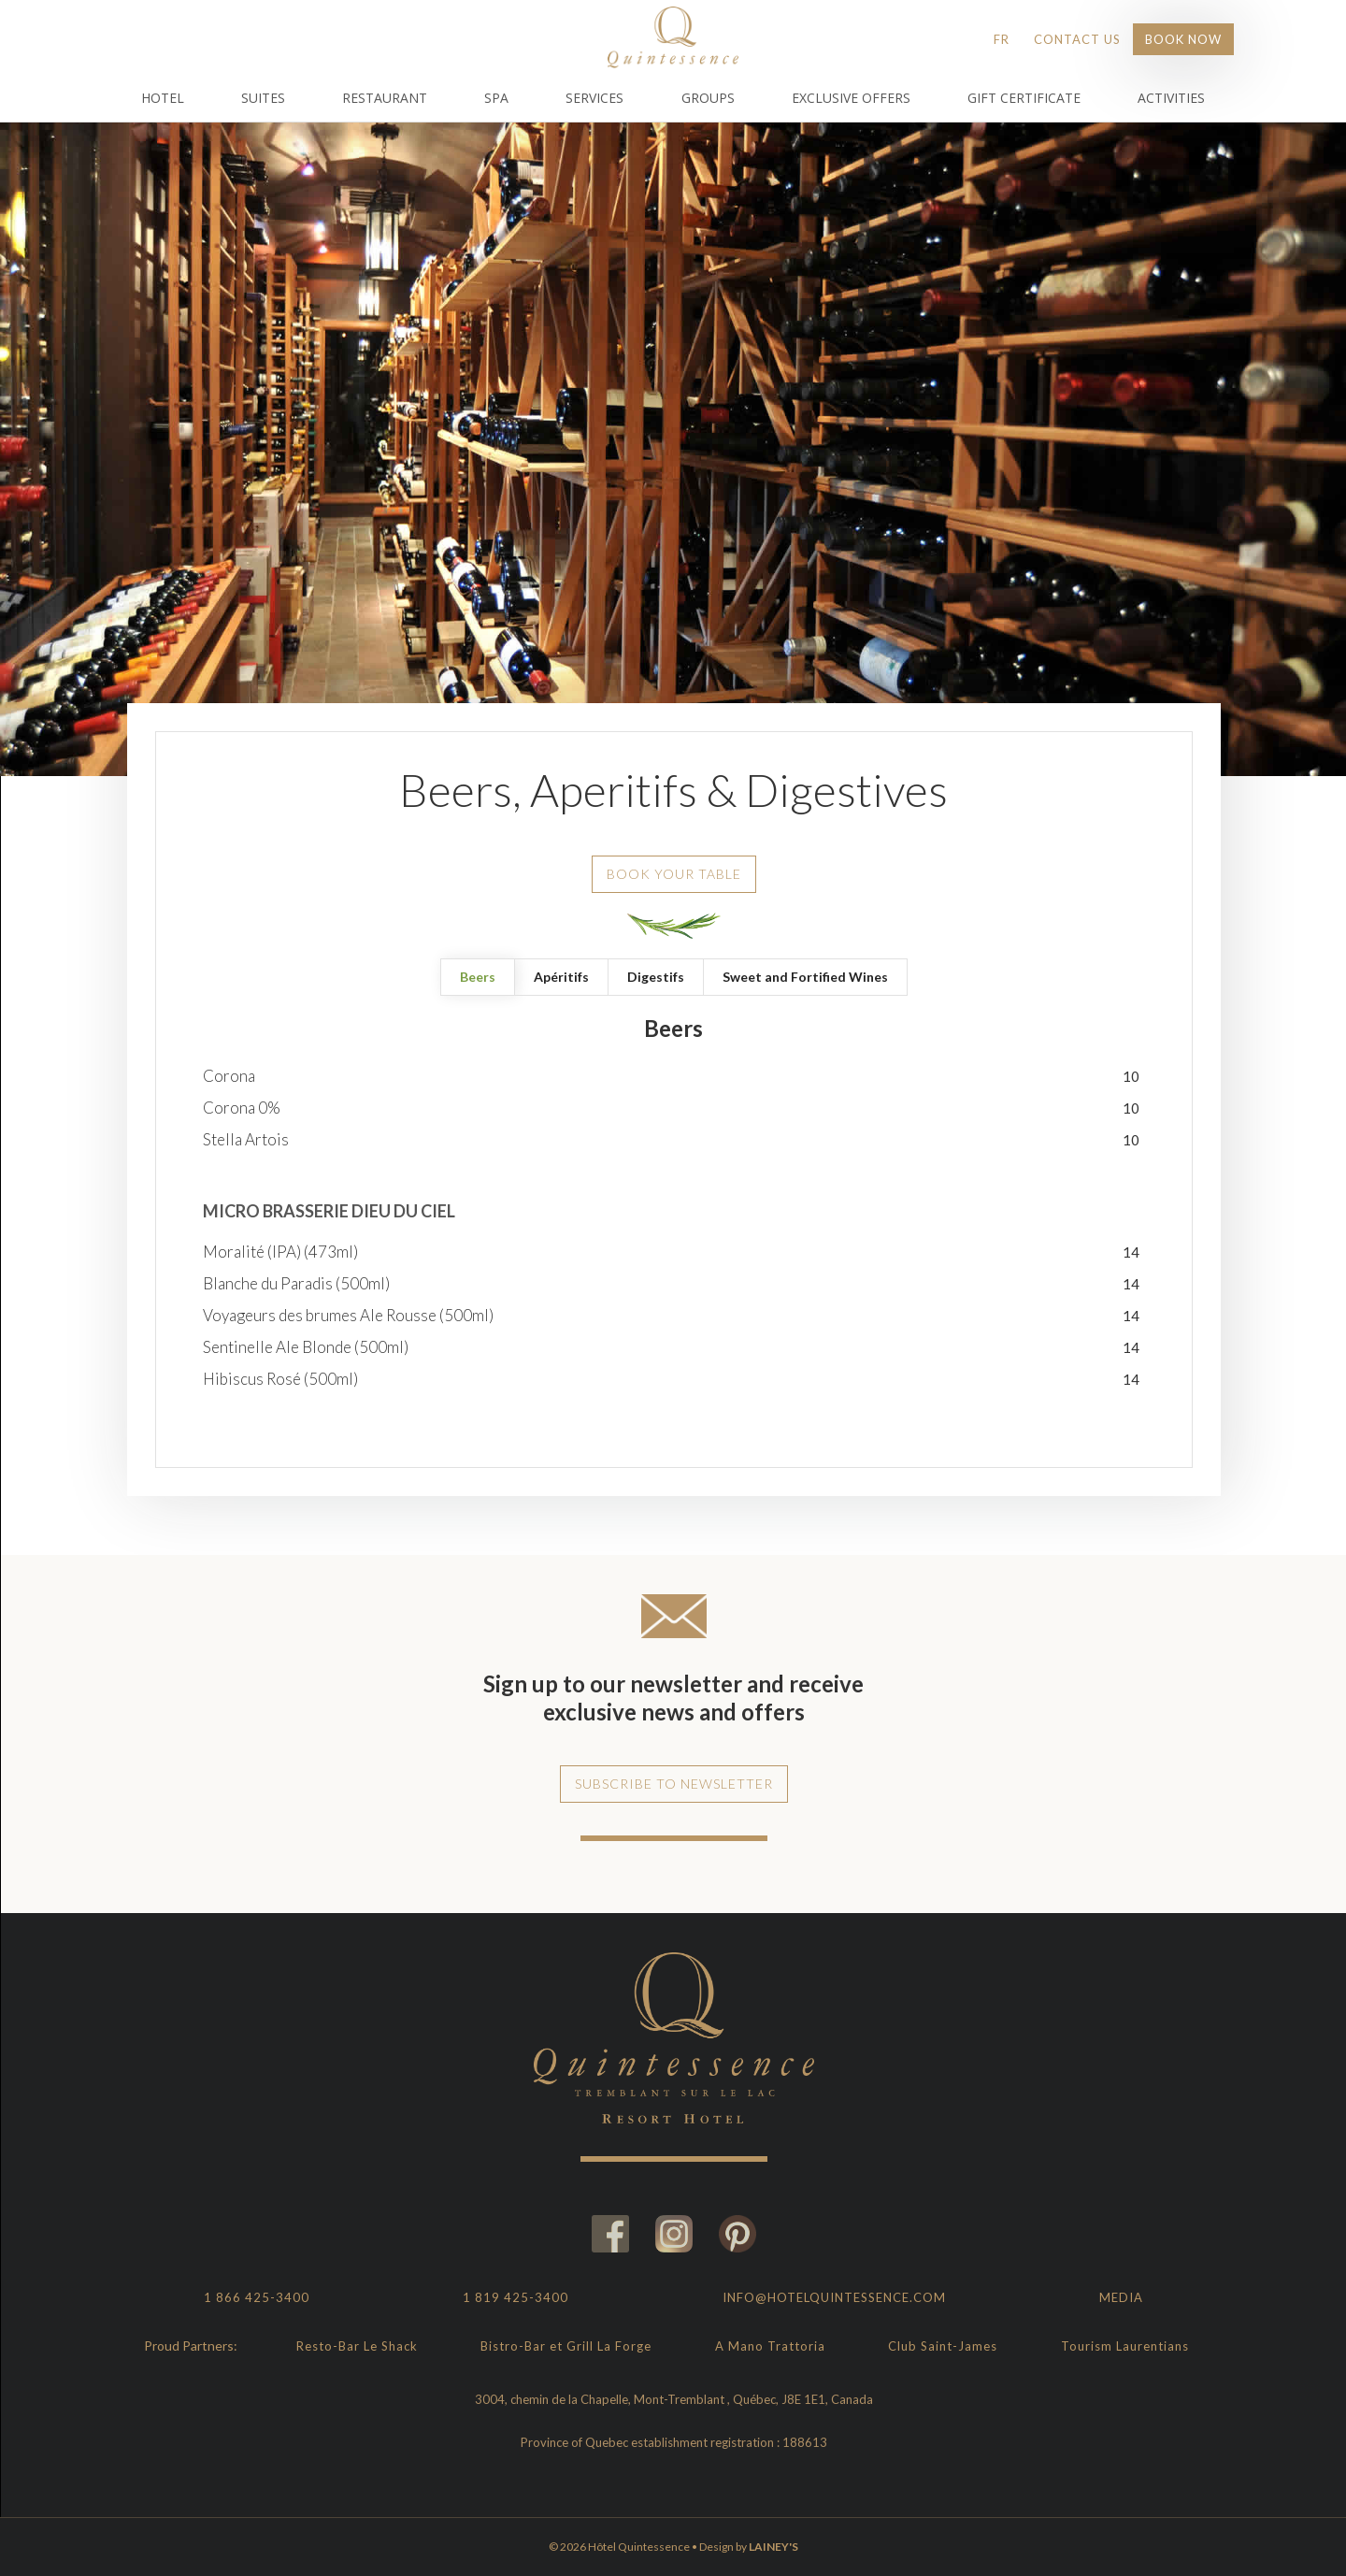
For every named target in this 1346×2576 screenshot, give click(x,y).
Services (594, 98)
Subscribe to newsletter (674, 1784)
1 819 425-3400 (515, 2297)
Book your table (674, 874)
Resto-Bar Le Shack (357, 2346)
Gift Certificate (1024, 98)
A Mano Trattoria (770, 2346)
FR (1002, 39)
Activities (1171, 98)
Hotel (162, 98)
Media (1121, 2297)
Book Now (1183, 39)
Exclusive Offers (851, 98)
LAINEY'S (773, 2547)
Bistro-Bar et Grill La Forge (566, 2346)
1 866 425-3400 (256, 2297)
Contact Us (1077, 39)
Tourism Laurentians (1125, 2346)
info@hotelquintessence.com (834, 2297)
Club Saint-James (942, 2346)
